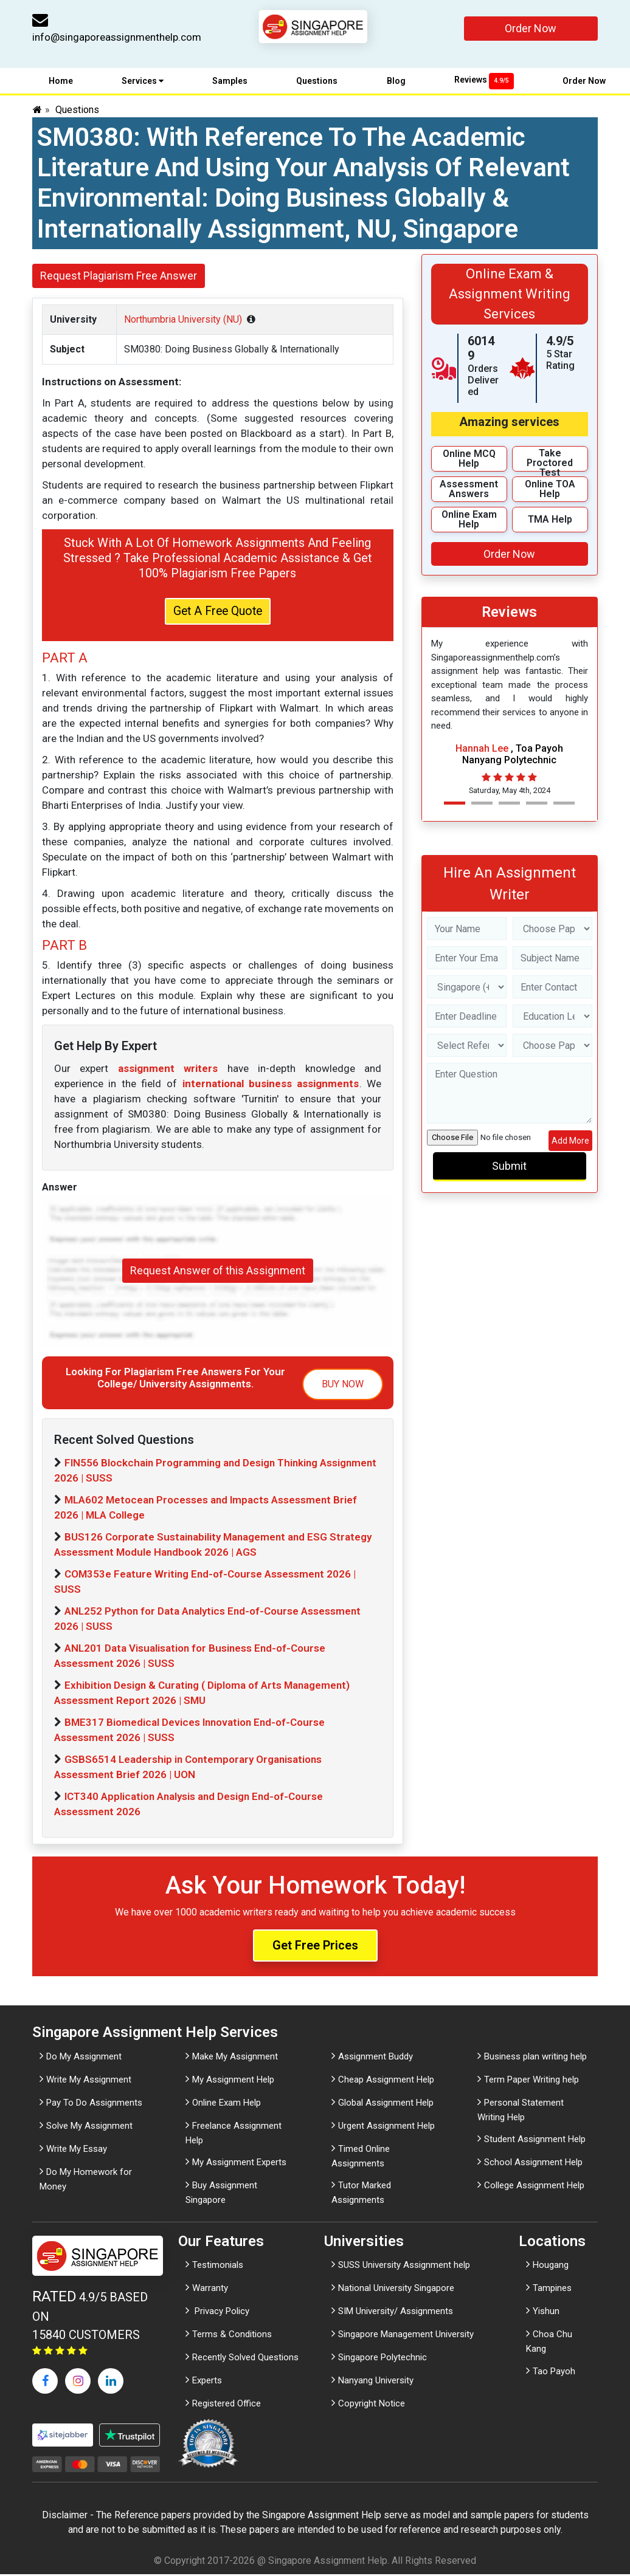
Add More (570, 1140)
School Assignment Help (533, 2164)
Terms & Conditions (232, 2336)
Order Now (530, 28)
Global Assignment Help (386, 2104)
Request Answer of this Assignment (217, 1272)
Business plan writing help (535, 2058)
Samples (230, 81)
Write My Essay (76, 2150)
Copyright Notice (371, 2405)
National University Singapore (396, 2290)
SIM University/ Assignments (395, 2313)
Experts (207, 2382)
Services (143, 81)
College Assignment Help (534, 2187)
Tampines (552, 2290)
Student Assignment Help (535, 2140)
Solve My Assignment (89, 2127)
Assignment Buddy (375, 2058)
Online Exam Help (226, 2104)
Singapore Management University (406, 2336)
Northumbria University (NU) (183, 319)
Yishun (546, 2313)
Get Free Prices (315, 1947)
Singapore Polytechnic (382, 2359)
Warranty (210, 2290)
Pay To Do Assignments (94, 2104)
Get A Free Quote (217, 612)
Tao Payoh (554, 2373)
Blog (396, 81)
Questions (317, 81)
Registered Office (226, 2405)
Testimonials (217, 2267)
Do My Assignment (84, 2058)
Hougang (551, 2267)
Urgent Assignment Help (386, 2127)
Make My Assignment (235, 2058)
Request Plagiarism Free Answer (118, 275)
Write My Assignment (88, 2081)
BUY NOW (343, 1386)
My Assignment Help (233, 2081)
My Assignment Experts (239, 2164)
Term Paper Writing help (531, 2081)
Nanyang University (376, 2382)
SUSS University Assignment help (404, 2267)
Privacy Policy (220, 2313)
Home (61, 81)
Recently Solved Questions (245, 2359)
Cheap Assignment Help (386, 2081)
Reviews (484, 79)
